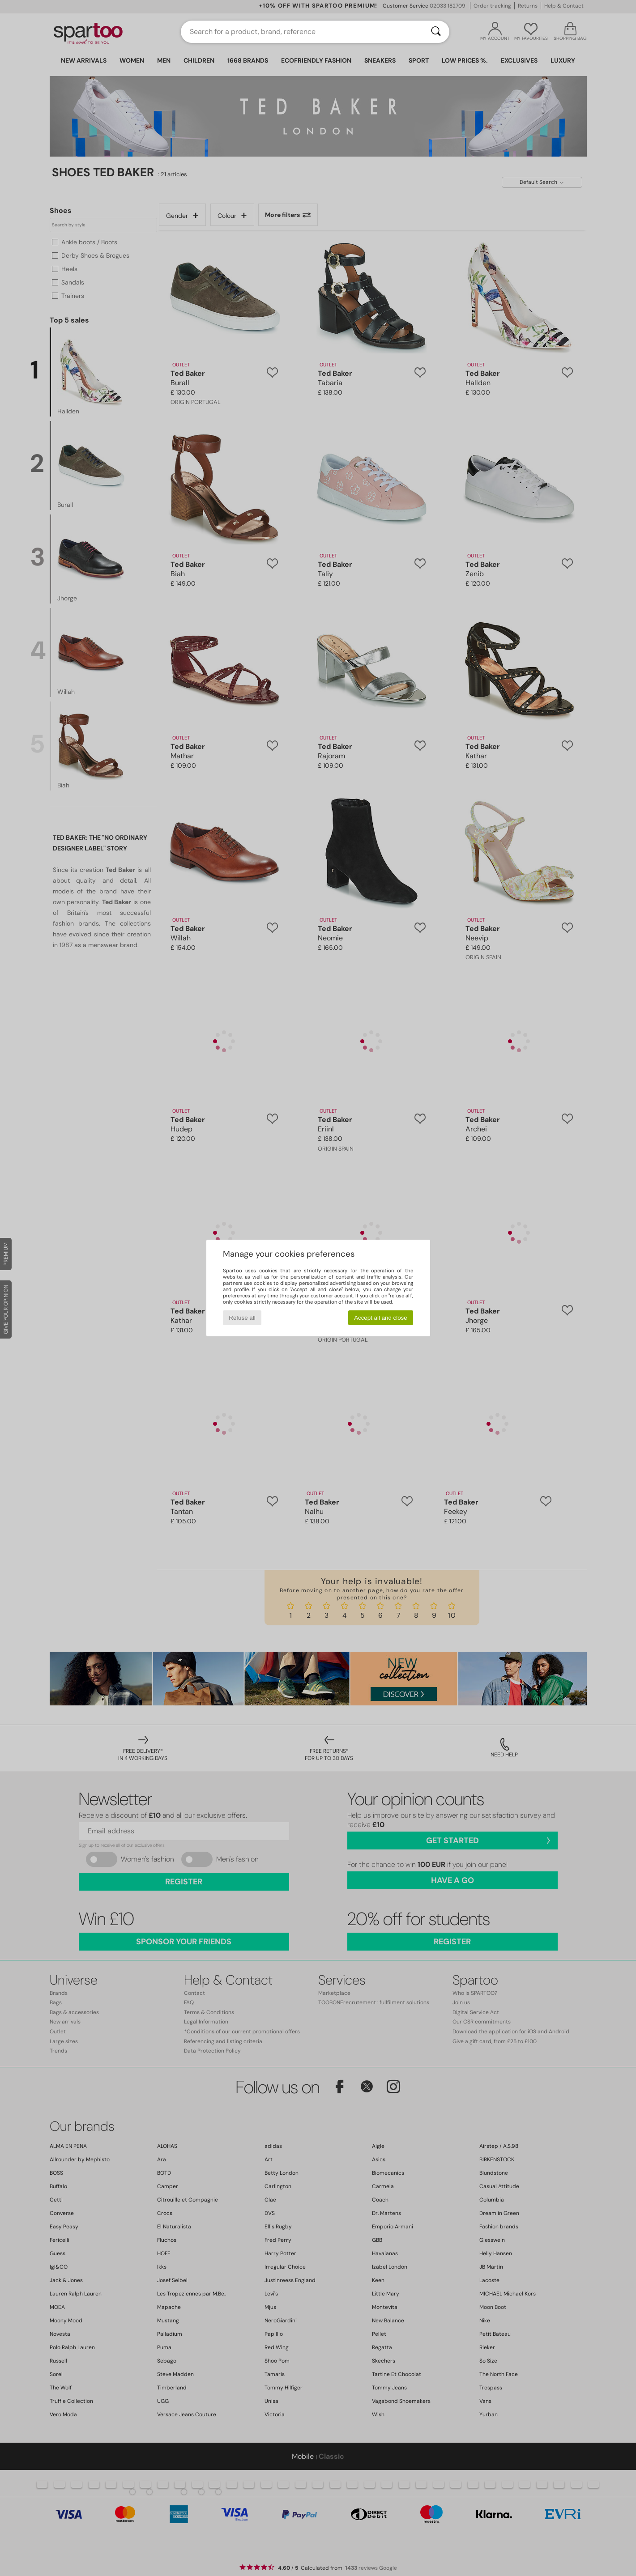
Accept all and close (380, 1317)
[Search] (436, 32)
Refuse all (242, 1317)
